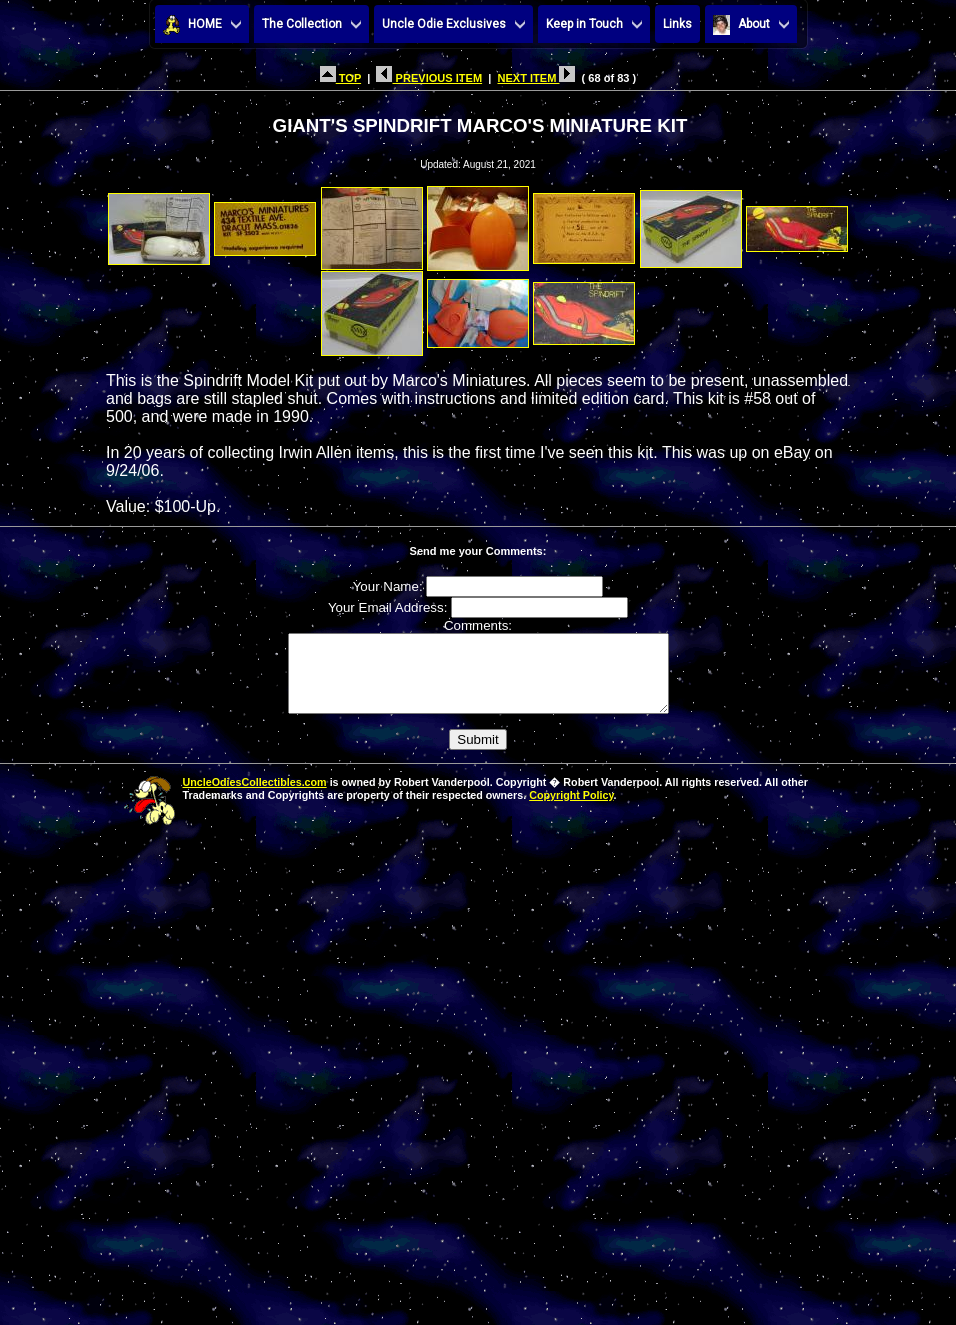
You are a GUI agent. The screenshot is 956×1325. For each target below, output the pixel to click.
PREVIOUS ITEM (429, 78)
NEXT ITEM (536, 78)
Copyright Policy (571, 810)
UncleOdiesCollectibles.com (255, 797)
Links (677, 24)
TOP (340, 78)
